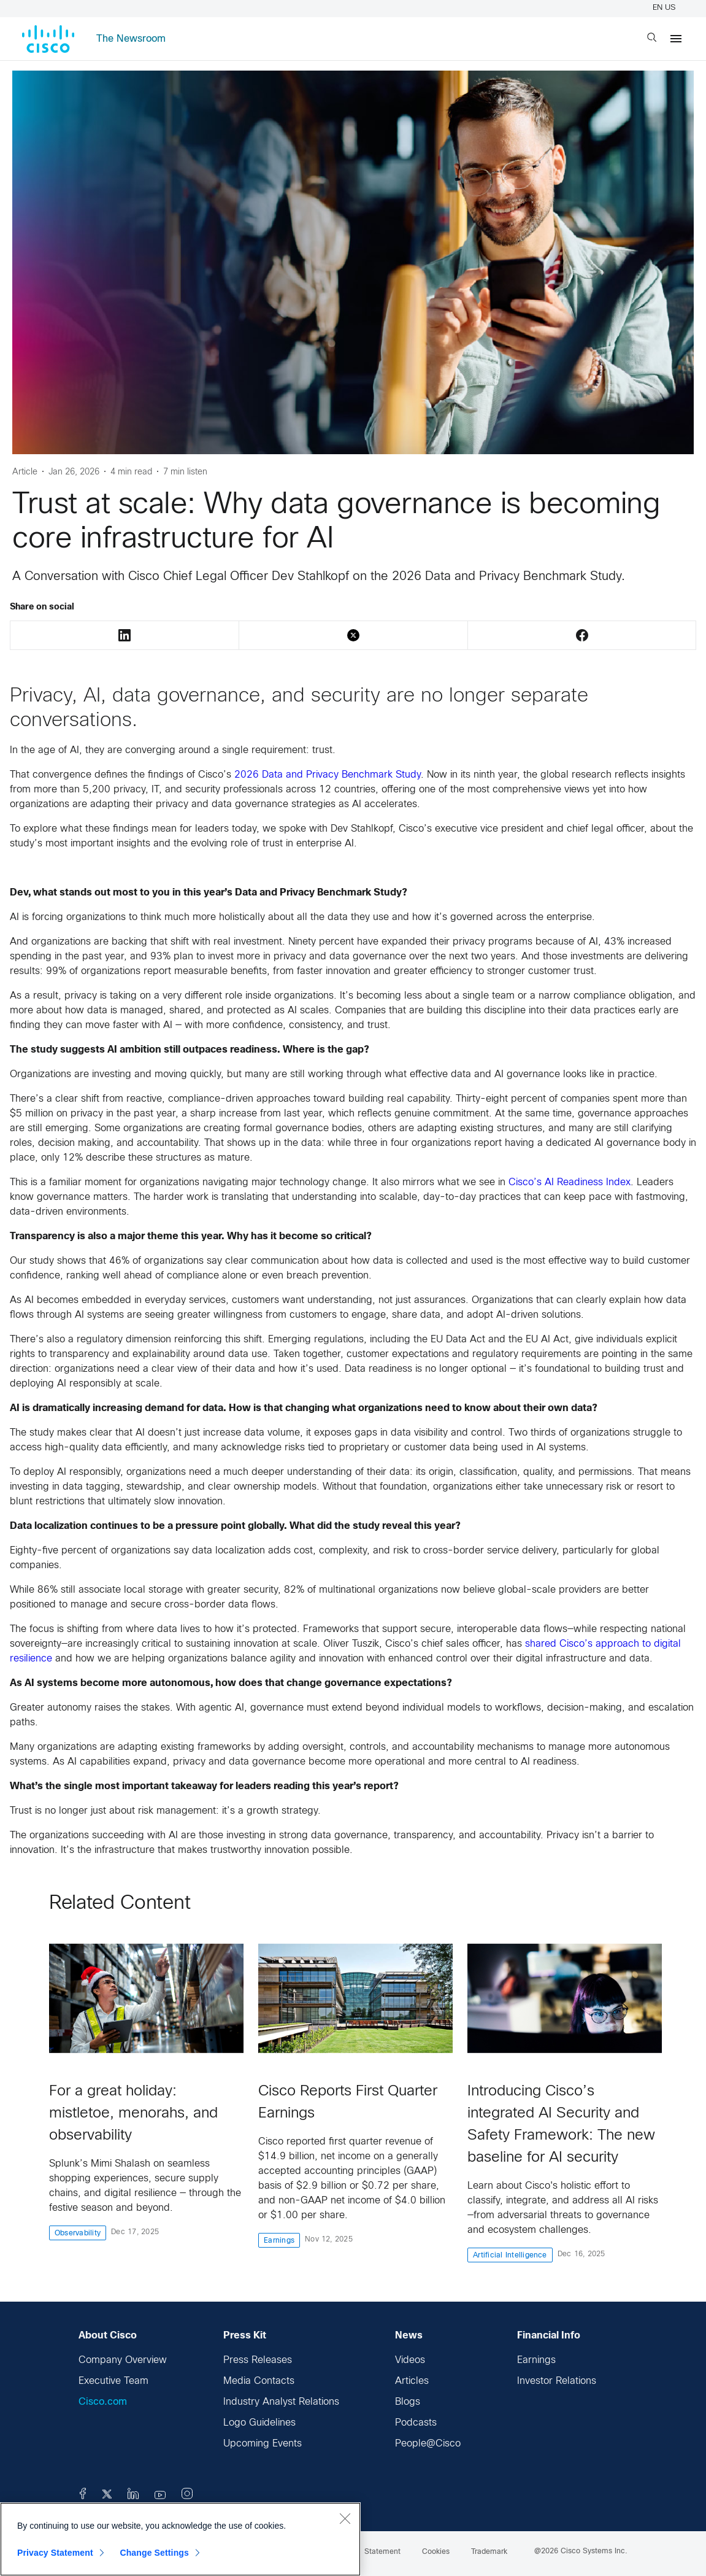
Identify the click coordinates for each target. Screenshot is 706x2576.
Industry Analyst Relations (281, 2402)
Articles (412, 2381)
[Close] (345, 2518)
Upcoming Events (262, 2443)
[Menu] (676, 38)
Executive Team (113, 2381)
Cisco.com (103, 2402)
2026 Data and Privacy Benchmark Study (327, 774)
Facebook (582, 635)
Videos (410, 2360)
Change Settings (154, 2553)
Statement (382, 2552)
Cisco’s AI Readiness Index (569, 1182)
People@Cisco (428, 2443)
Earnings (536, 2360)
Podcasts (416, 2422)
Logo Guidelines (259, 2422)
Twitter (353, 635)
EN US (666, 8)
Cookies (436, 2552)
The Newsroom (131, 39)
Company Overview (123, 2360)
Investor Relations (556, 2381)
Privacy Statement (55, 2553)
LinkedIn (124, 635)
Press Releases (257, 2360)
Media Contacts (258, 2381)
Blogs (407, 2402)
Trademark (489, 2552)
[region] (180, 2539)
